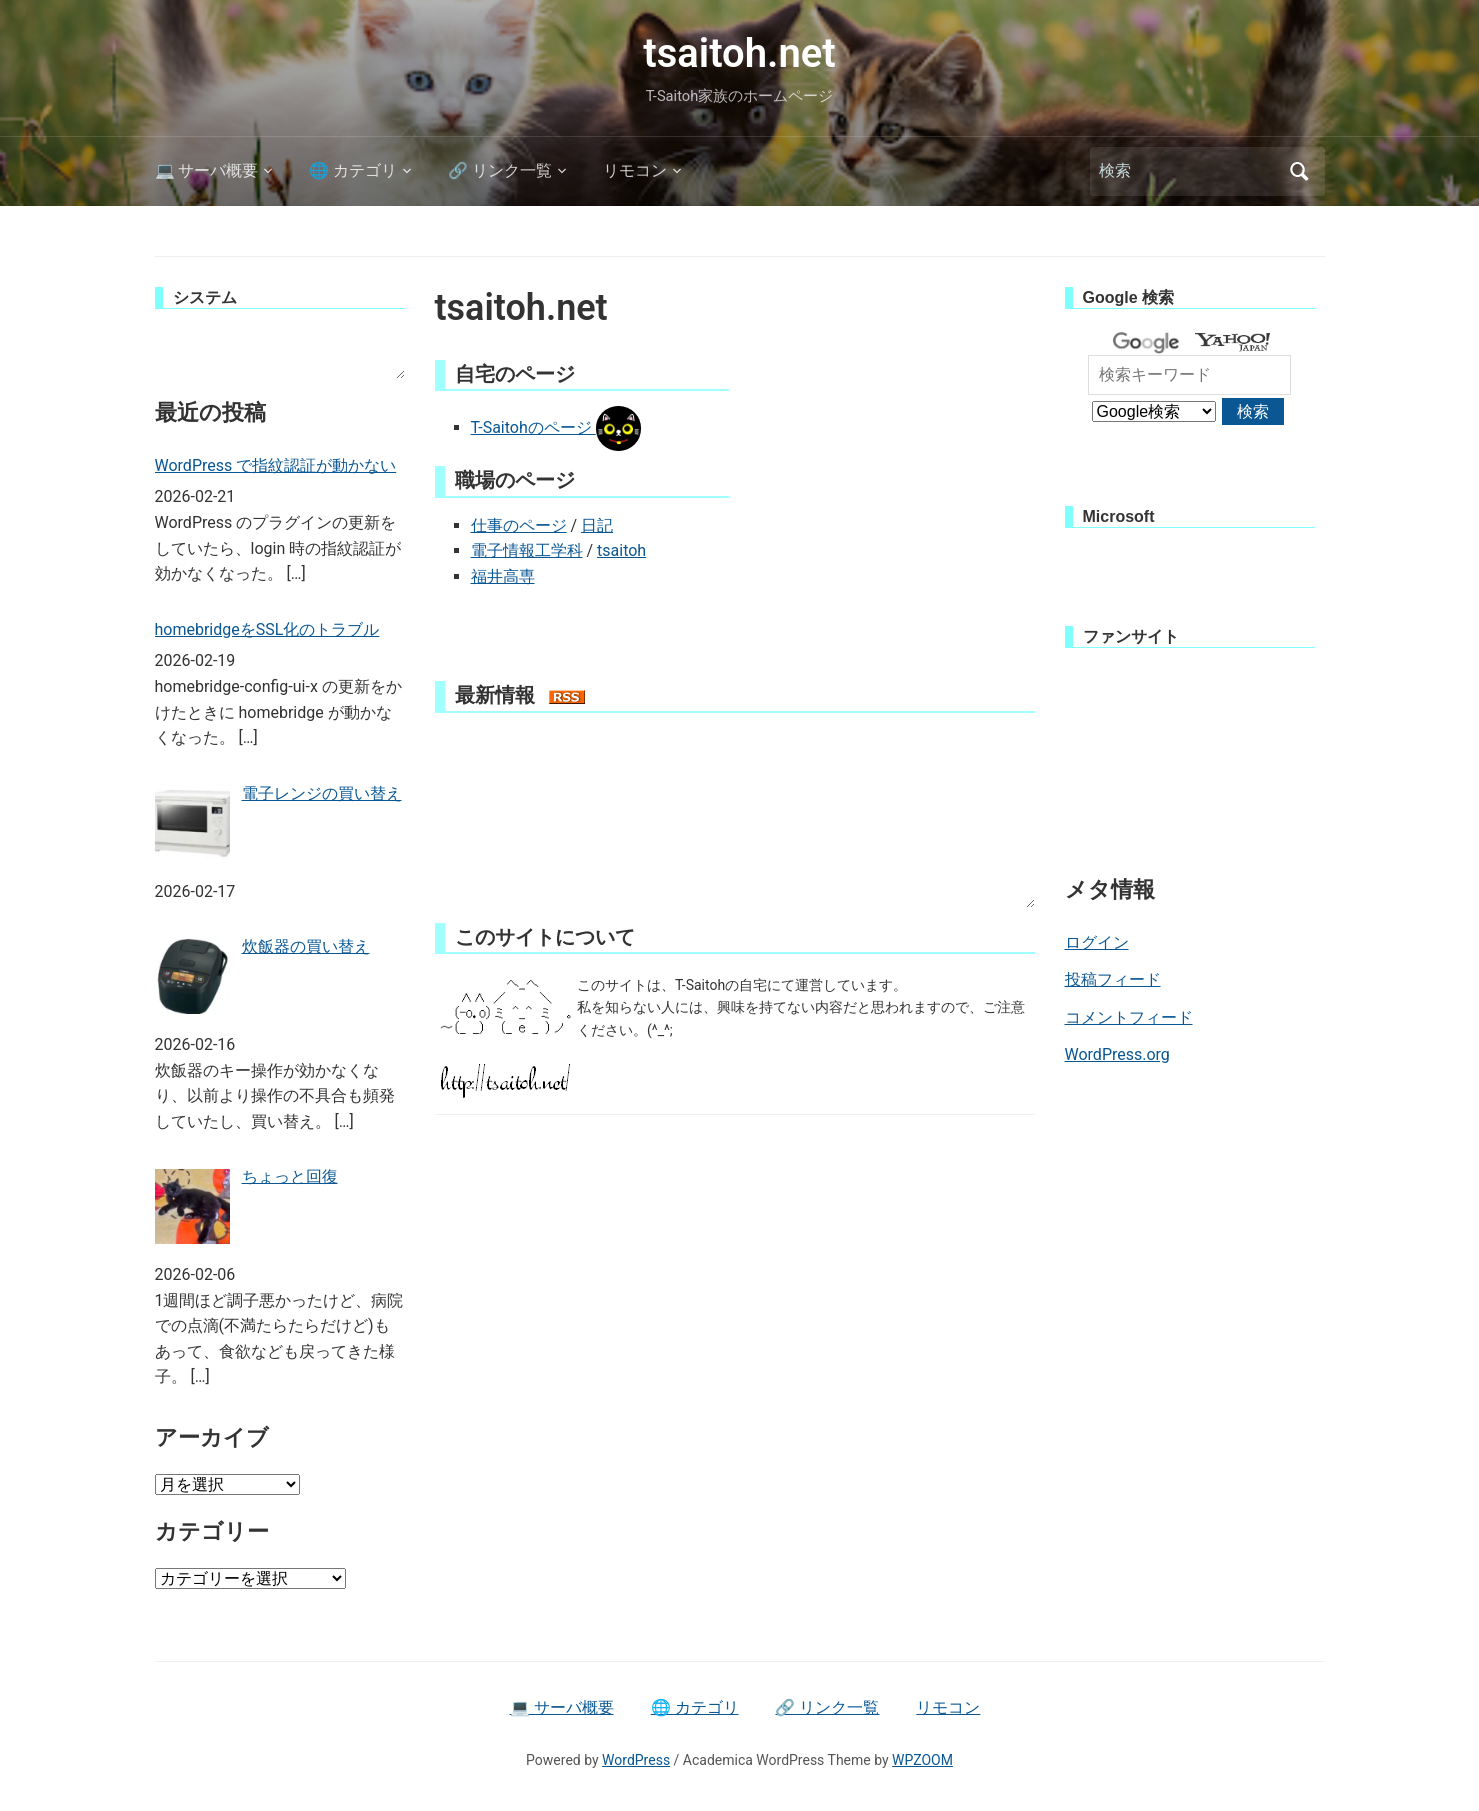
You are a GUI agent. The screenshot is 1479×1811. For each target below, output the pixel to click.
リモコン (635, 170)
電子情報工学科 (527, 550)
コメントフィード (1129, 1017)
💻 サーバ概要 (207, 170)
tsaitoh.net (739, 53)
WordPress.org (1117, 1054)
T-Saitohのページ (556, 427)
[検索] (1189, 171)
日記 (597, 525)
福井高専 (503, 576)
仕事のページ (519, 525)
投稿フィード (1113, 979)
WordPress (636, 1760)
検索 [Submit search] (1300, 171)
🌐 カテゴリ (353, 170)
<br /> (280, 354)
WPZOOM (922, 1760)
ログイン (1097, 942)
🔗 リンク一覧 (500, 170)
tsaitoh (621, 550)
